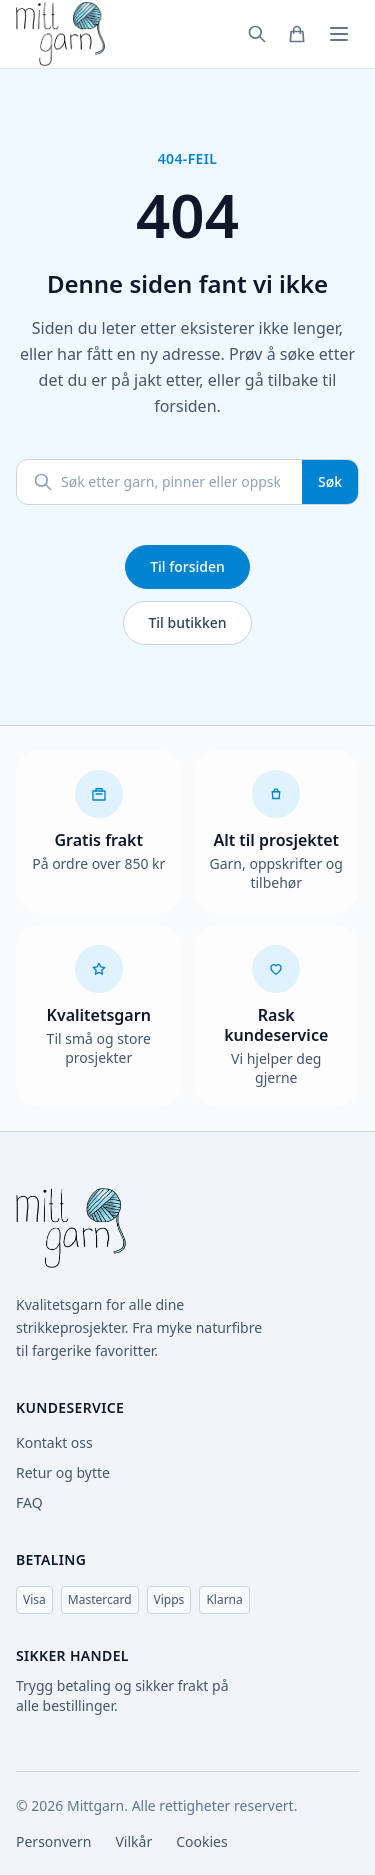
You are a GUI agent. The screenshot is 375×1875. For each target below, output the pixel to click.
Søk (330, 481)
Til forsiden (187, 566)
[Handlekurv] (297, 34)
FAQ (29, 1502)
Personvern (53, 1841)
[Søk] (257, 34)
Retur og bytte (63, 1472)
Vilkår (133, 1841)
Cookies (201, 1841)
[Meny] (339, 34)
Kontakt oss (54, 1442)
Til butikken (187, 622)
